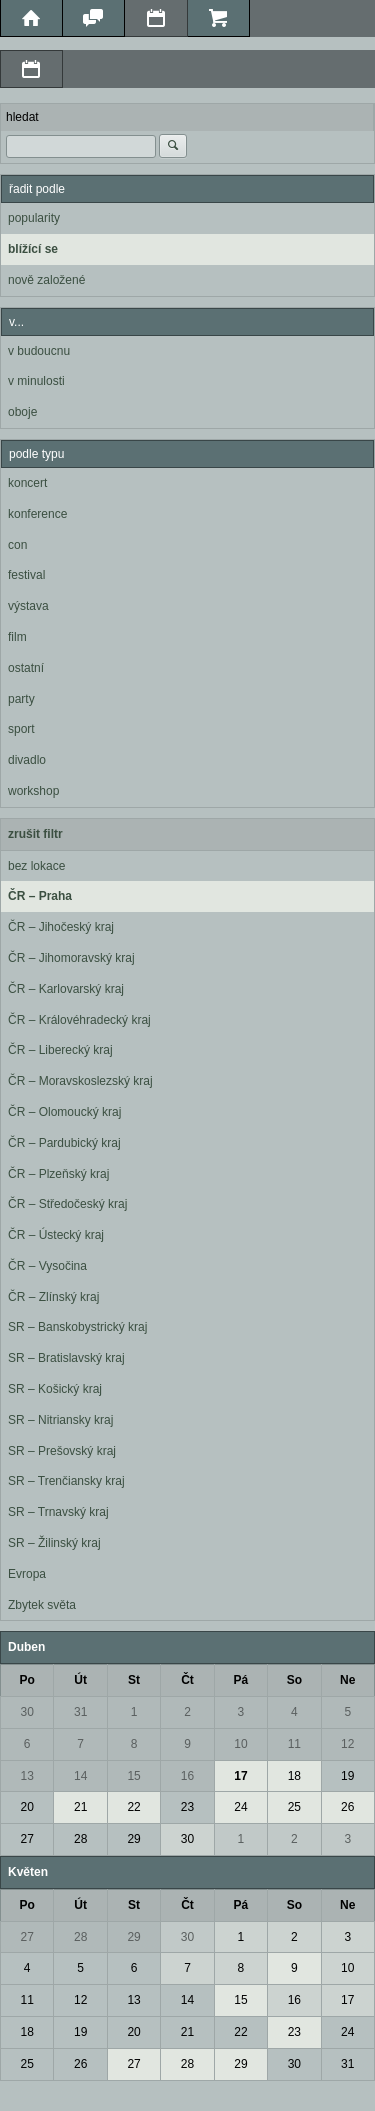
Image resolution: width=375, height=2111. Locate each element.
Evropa (27, 1574)
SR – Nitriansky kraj (60, 1420)
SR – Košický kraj (55, 1389)
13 (27, 1776)
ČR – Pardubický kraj (64, 1143)
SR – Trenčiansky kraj (66, 1481)
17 (240, 1776)
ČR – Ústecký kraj (56, 1235)
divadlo (27, 760)
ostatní (26, 668)
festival (26, 575)
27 (27, 1839)
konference (37, 514)
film (17, 637)
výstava (28, 606)
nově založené (46, 280)
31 (80, 1712)
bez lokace (36, 866)
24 (240, 1807)
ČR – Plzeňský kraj (58, 1174)
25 (294, 1807)
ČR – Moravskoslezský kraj (80, 1081)
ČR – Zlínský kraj (53, 1297)
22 (133, 1807)
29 (133, 1839)
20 (27, 1807)
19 (347, 1776)
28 (80, 1839)
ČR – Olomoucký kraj (64, 1112)
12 (347, 1744)
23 (187, 1807)
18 (294, 1776)
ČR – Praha (40, 896)
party (21, 699)
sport (21, 729)
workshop (33, 791)
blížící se (33, 249)
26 (347, 1807)
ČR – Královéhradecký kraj (79, 1020)
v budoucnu (39, 351)
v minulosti (36, 381)
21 (80, 1807)
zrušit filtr (35, 834)
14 (80, 1776)
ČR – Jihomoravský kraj (71, 958)
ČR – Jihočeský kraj (61, 927)
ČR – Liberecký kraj (60, 1050)
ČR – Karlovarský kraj (66, 989)
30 (27, 1712)
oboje (22, 412)
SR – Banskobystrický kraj (77, 1327)
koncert (27, 483)
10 (240, 1744)
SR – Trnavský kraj (58, 1512)
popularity (34, 218)
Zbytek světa (42, 1605)
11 (294, 1744)
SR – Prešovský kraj (62, 1451)
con (17, 545)
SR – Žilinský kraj (54, 1543)
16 (187, 1776)
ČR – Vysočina (47, 1266)
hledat (22, 117)
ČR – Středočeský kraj (67, 1204)
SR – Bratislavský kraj (66, 1358)
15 (133, 1776)
